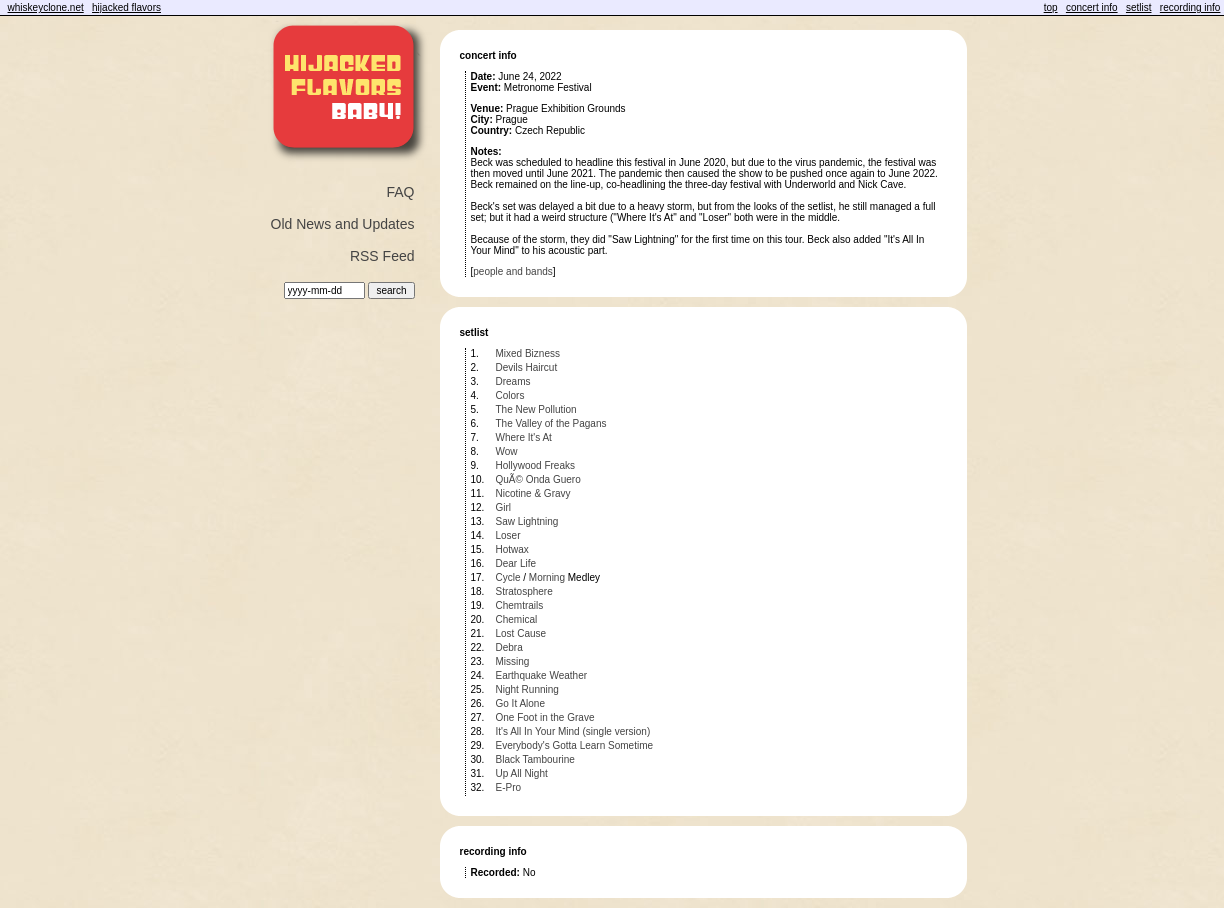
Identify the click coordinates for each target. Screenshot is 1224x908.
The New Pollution (536, 409)
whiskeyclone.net (46, 7)
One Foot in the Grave (545, 717)
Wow (507, 451)
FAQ (400, 192)
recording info (1190, 7)
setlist (1139, 7)
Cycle (508, 577)
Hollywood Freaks (535, 465)
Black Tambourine (535, 759)
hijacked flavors (126, 7)
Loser (508, 535)
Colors (510, 395)
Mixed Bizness (528, 353)
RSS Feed (382, 256)
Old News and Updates (343, 224)
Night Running (527, 689)
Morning (547, 577)
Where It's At (524, 437)
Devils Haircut (527, 367)
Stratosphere (524, 591)
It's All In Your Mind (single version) (573, 731)
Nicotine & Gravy (533, 493)
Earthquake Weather (542, 675)
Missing (513, 661)
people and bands (513, 271)
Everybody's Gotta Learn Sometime (575, 745)
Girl (504, 507)
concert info (1092, 7)
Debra (509, 647)
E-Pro (509, 787)
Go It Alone (520, 703)
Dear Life (516, 563)
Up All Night (522, 773)
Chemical (517, 619)
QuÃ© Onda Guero (538, 479)
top (1051, 7)
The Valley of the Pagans (551, 423)
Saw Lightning (527, 521)
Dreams (513, 381)
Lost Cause (521, 633)
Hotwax (512, 549)
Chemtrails (520, 605)
